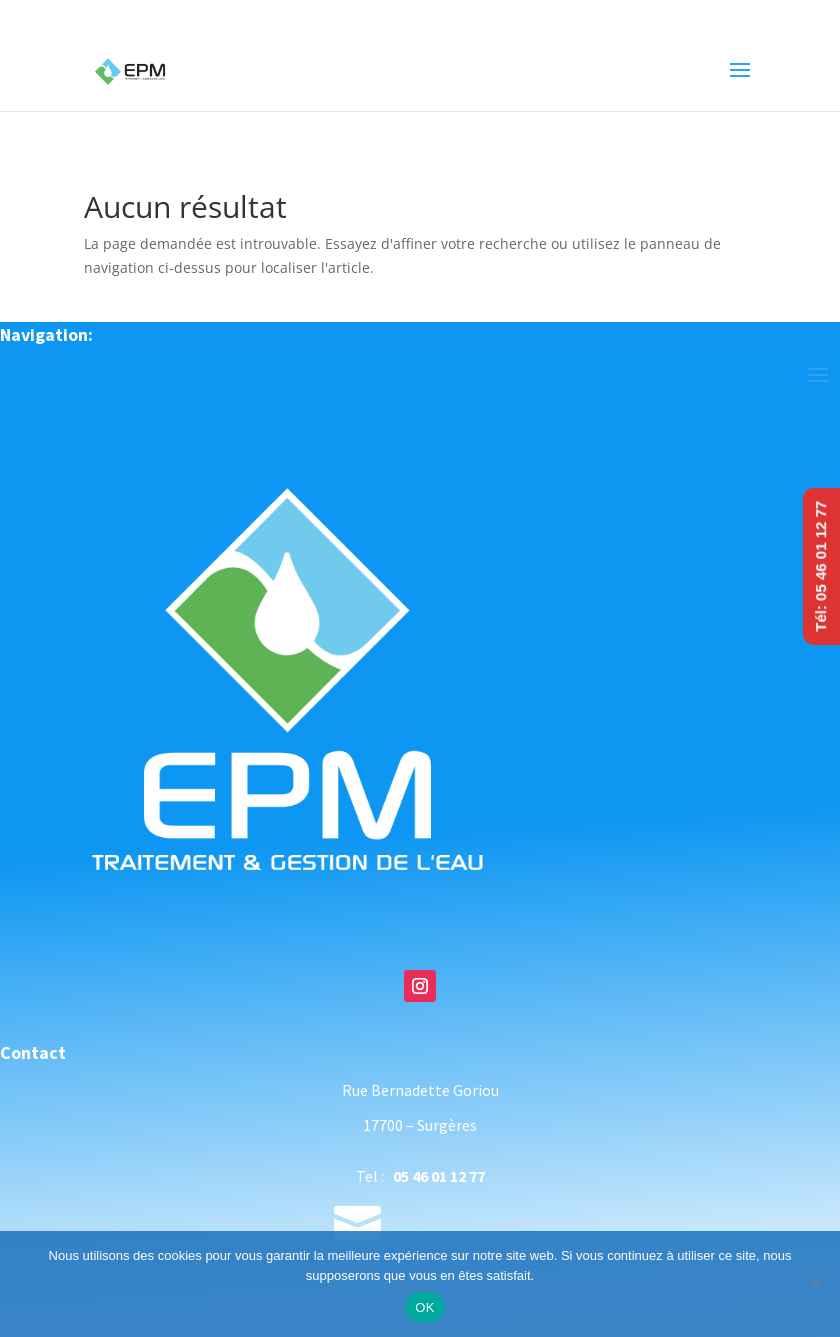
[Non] (815, 1284)
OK (424, 1307)
